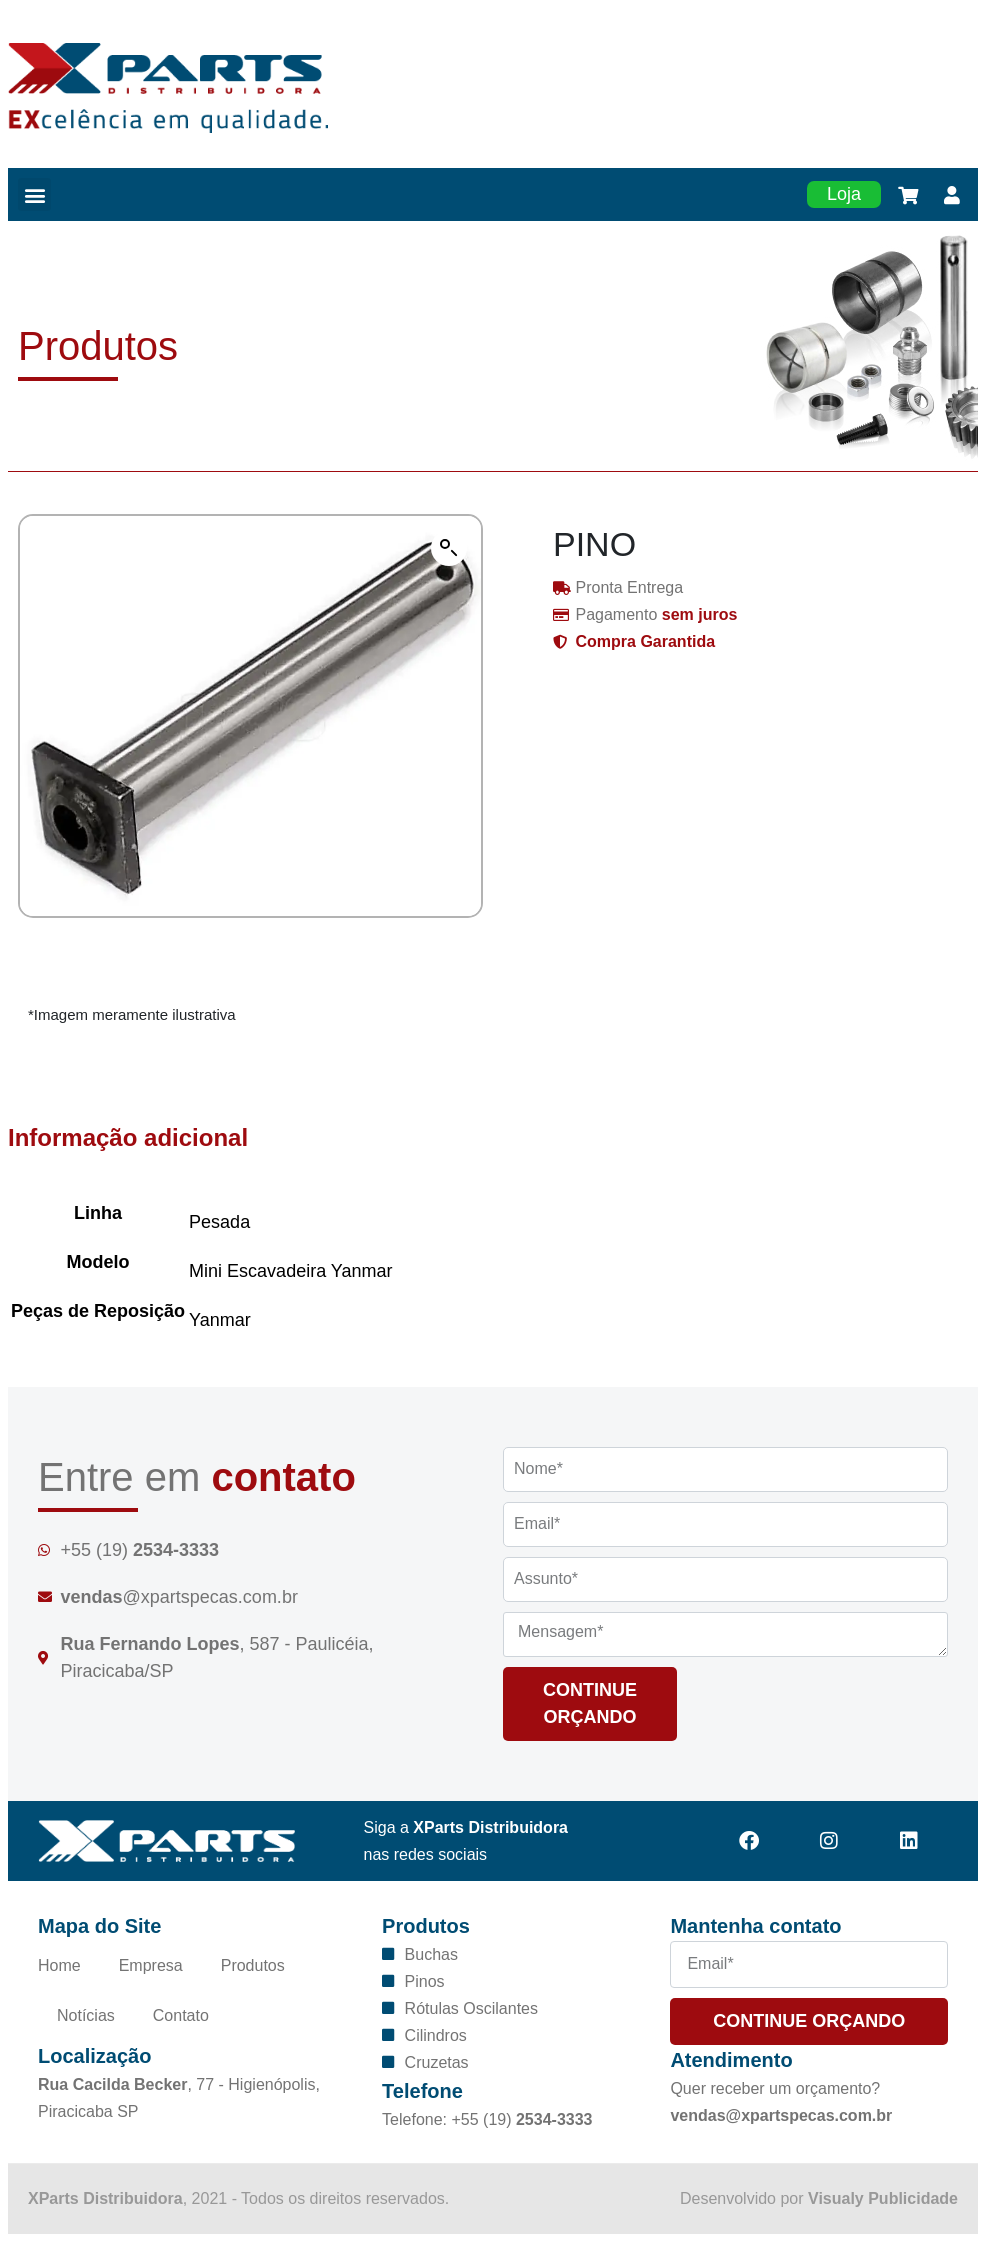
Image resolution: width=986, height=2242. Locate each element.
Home (59, 1965)
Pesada (219, 1222)
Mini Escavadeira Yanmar (290, 1271)
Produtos (253, 1965)
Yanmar (220, 1320)
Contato (181, 2015)
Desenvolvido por (819, 2198)
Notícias (86, 2015)
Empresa (151, 1965)
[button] (34, 194)
